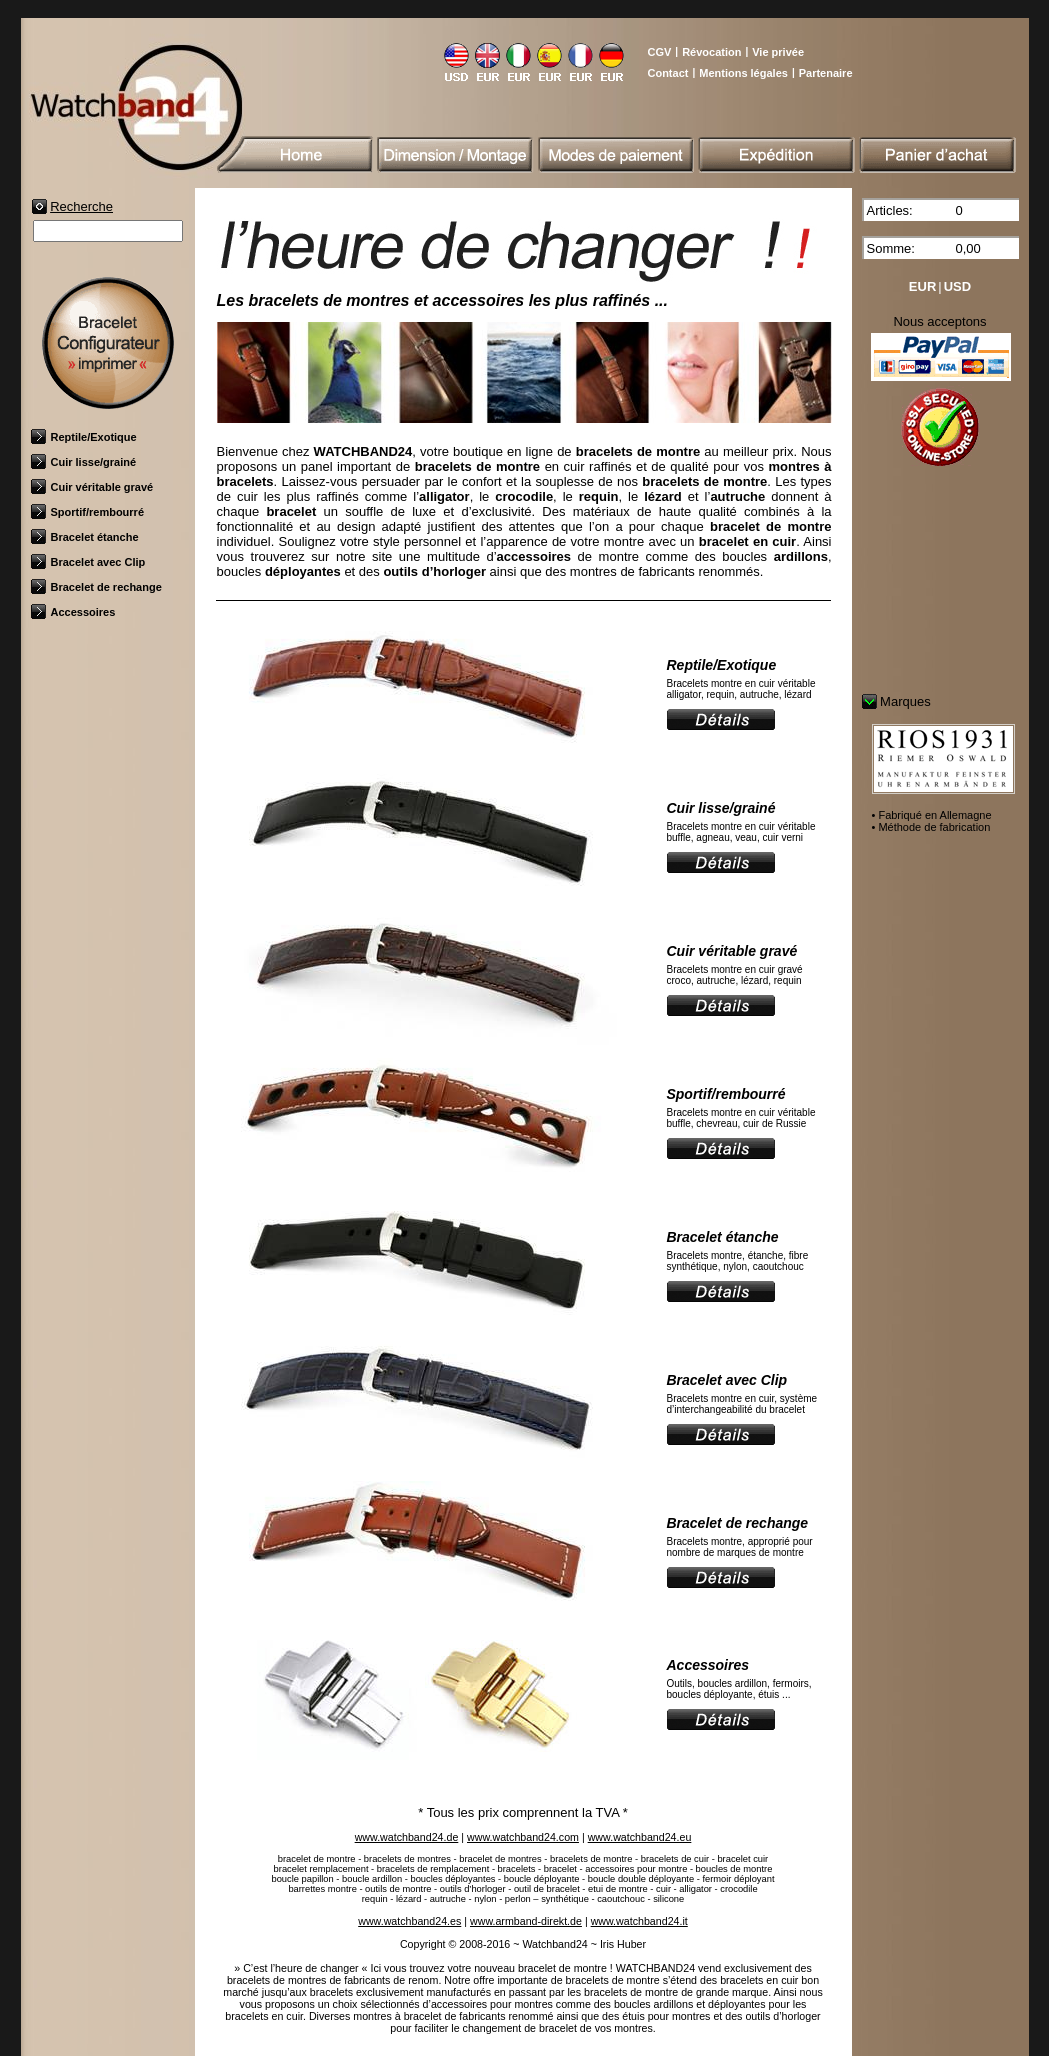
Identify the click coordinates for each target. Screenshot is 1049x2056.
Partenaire (826, 73)
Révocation (711, 52)
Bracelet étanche (85, 537)
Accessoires (73, 612)
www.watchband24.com (523, 1837)
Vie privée (778, 52)
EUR (922, 286)
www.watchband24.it (639, 1921)
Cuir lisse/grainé (84, 462)
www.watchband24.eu (640, 1837)
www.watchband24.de (407, 1837)
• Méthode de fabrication (931, 827)
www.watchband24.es (409, 1921)
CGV (659, 52)
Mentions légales (743, 73)
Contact (667, 73)
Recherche (81, 206)
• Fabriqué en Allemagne (932, 815)
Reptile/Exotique (84, 437)
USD (957, 286)
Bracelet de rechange (96, 587)
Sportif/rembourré (88, 512)
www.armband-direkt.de (526, 1921)
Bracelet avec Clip (88, 562)
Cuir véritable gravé (92, 487)
